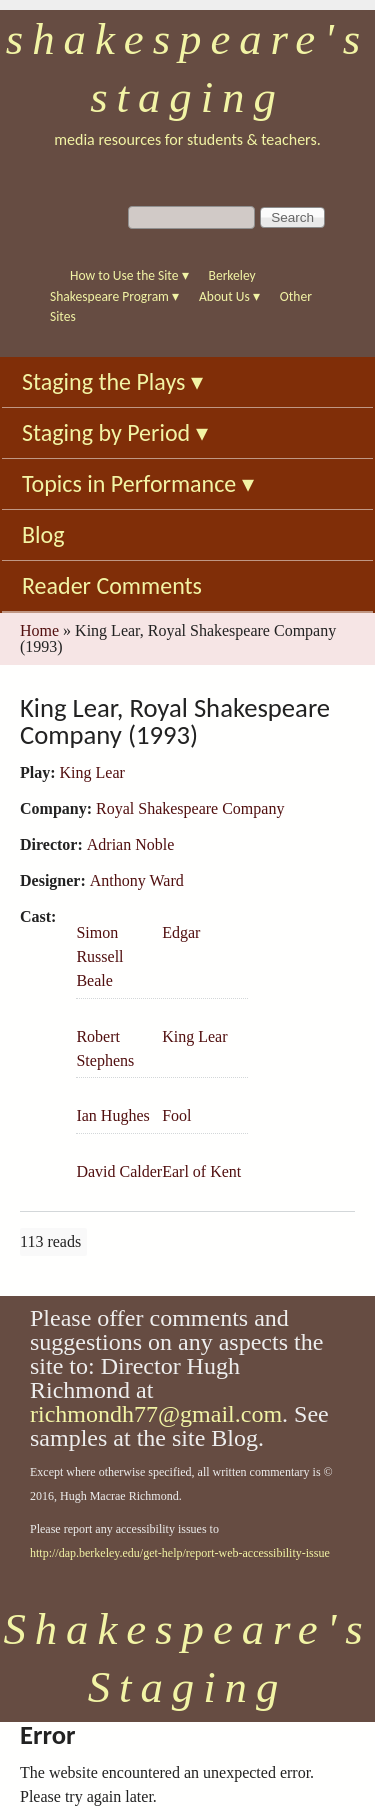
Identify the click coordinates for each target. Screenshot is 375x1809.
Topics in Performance (138, 483)
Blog (43, 534)
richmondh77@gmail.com (156, 1414)
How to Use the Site (129, 275)
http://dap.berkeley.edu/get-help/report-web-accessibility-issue (180, 1553)
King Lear (92, 772)
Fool (176, 1115)
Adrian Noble (131, 844)
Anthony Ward (137, 880)
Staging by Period (115, 432)
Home (39, 630)
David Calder (119, 1171)
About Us (229, 296)
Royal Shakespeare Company (190, 808)
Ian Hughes (112, 1115)
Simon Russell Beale (99, 956)
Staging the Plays (112, 381)
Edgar (181, 932)
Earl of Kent (201, 1171)
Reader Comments (112, 585)
